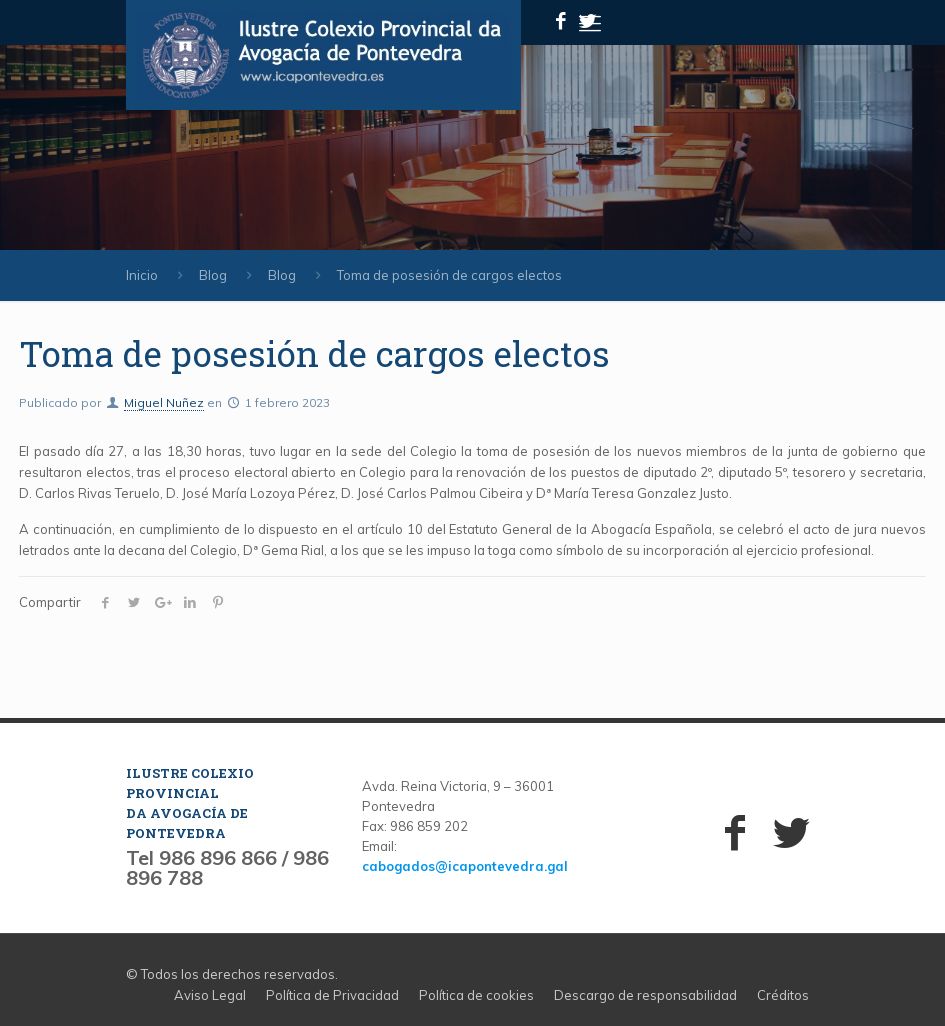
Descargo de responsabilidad (645, 995)
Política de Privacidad (332, 995)
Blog (213, 275)
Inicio (142, 275)
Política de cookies (476, 995)
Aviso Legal (210, 995)
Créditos (783, 995)
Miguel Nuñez (164, 402)
